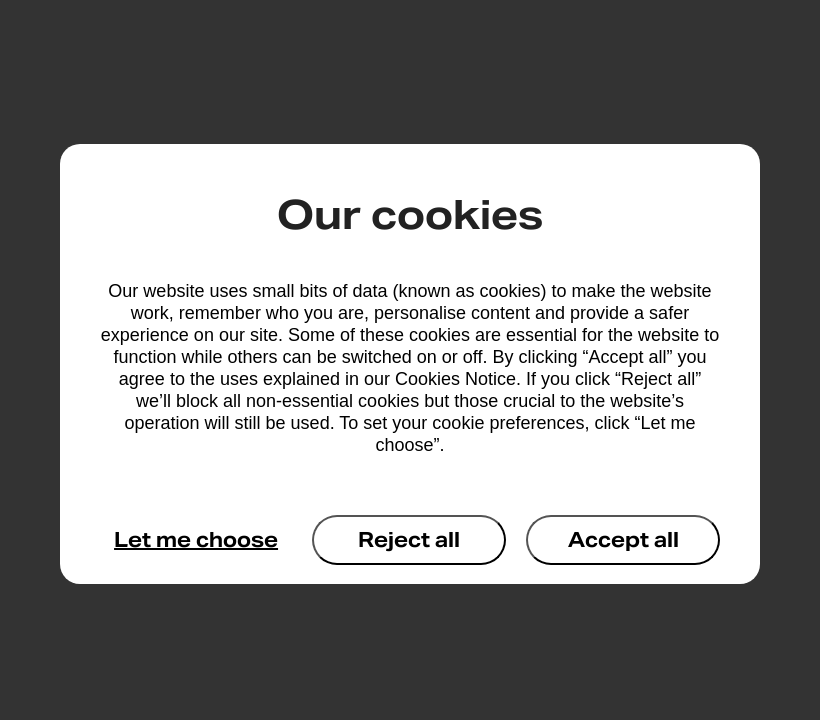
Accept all (623, 540)
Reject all (409, 540)
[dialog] (410, 364)
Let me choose (196, 540)
